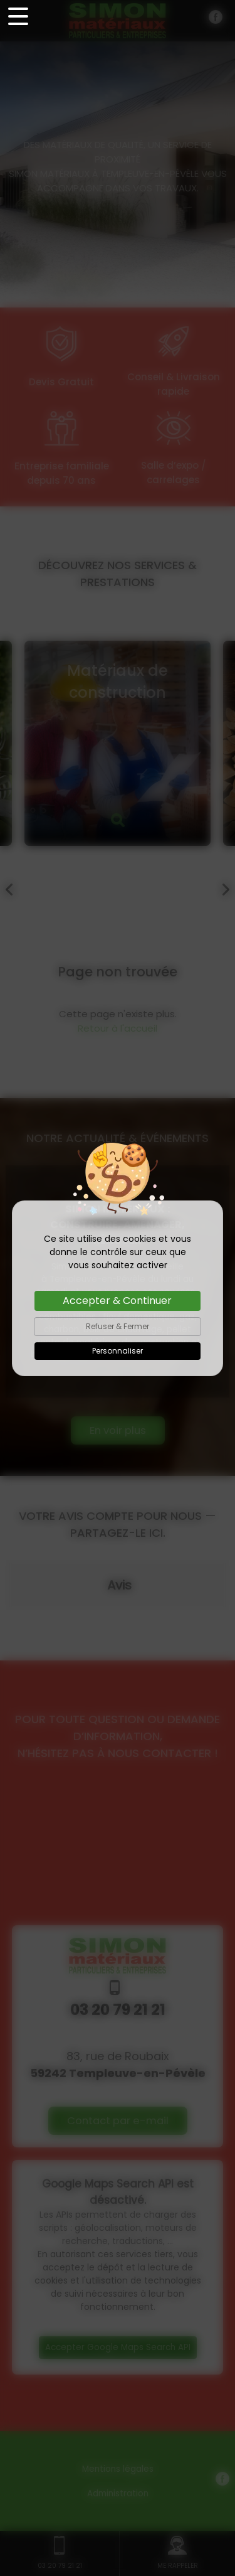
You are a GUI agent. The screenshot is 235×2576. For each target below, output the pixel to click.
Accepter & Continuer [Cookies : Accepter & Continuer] (117, 1300)
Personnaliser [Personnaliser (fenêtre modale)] (117, 1350)
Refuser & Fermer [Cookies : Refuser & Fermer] (117, 1326)
